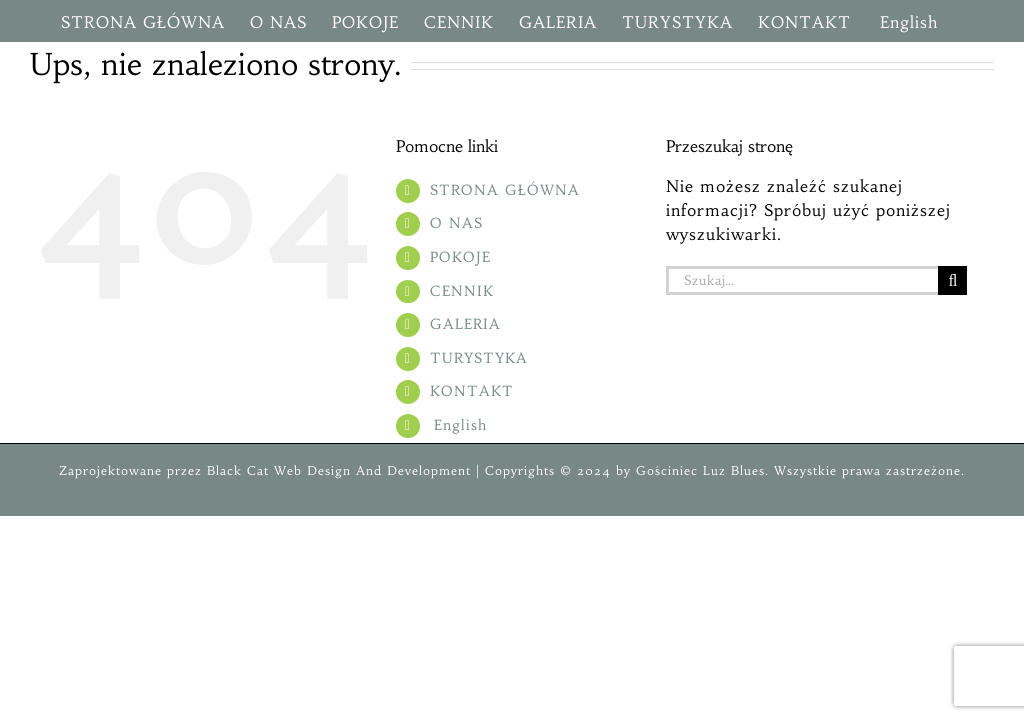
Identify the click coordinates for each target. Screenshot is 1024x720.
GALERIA (465, 324)
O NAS (456, 223)
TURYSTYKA (479, 358)
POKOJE (460, 257)
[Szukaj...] (802, 280)
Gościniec (667, 470)
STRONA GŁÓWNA (505, 190)
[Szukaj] (952, 280)
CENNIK (462, 291)
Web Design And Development (372, 470)
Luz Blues (731, 470)
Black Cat (235, 470)
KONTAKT (472, 391)
